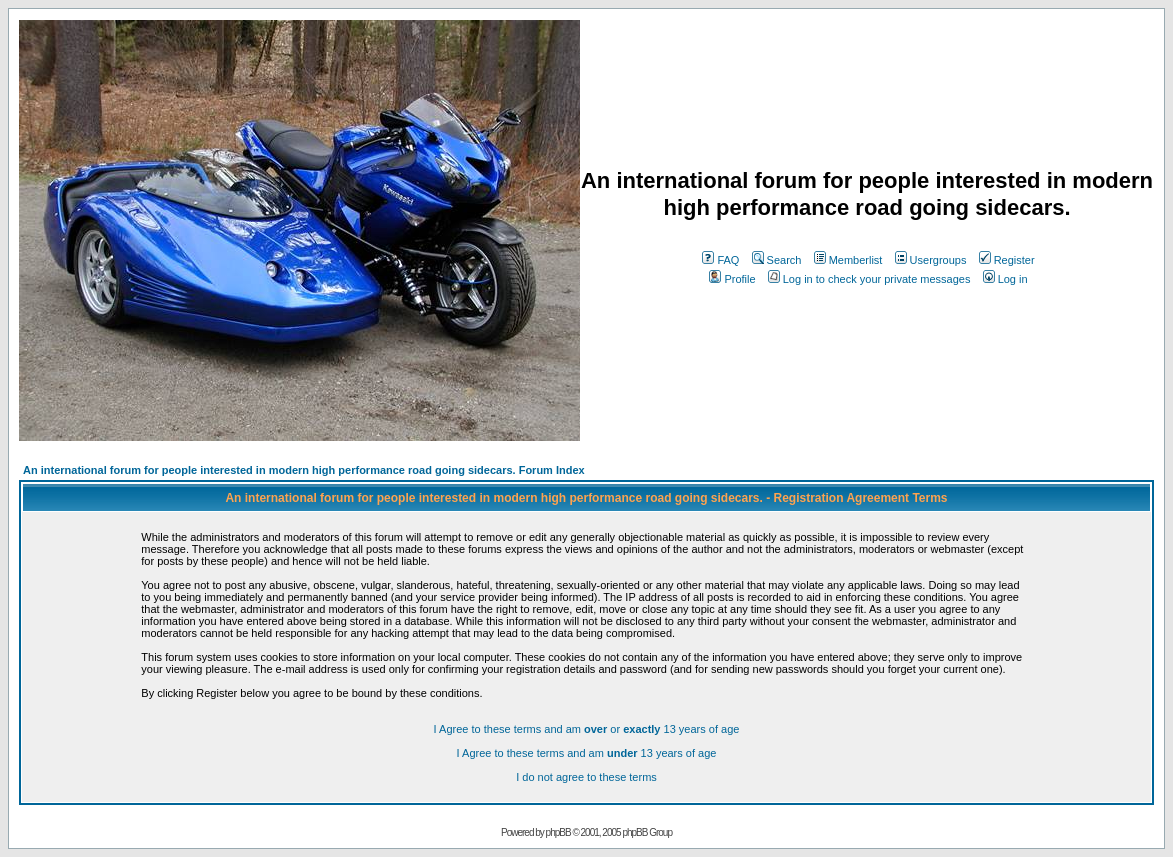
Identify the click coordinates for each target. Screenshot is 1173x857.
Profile (732, 279)
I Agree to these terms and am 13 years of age (587, 753)
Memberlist (848, 260)
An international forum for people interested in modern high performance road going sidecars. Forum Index (304, 470)
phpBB (558, 832)
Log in (1005, 279)
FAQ (720, 260)
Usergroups (931, 260)
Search (777, 260)
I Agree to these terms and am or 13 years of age (587, 729)
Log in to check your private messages (869, 279)
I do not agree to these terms (586, 777)
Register (1007, 260)
